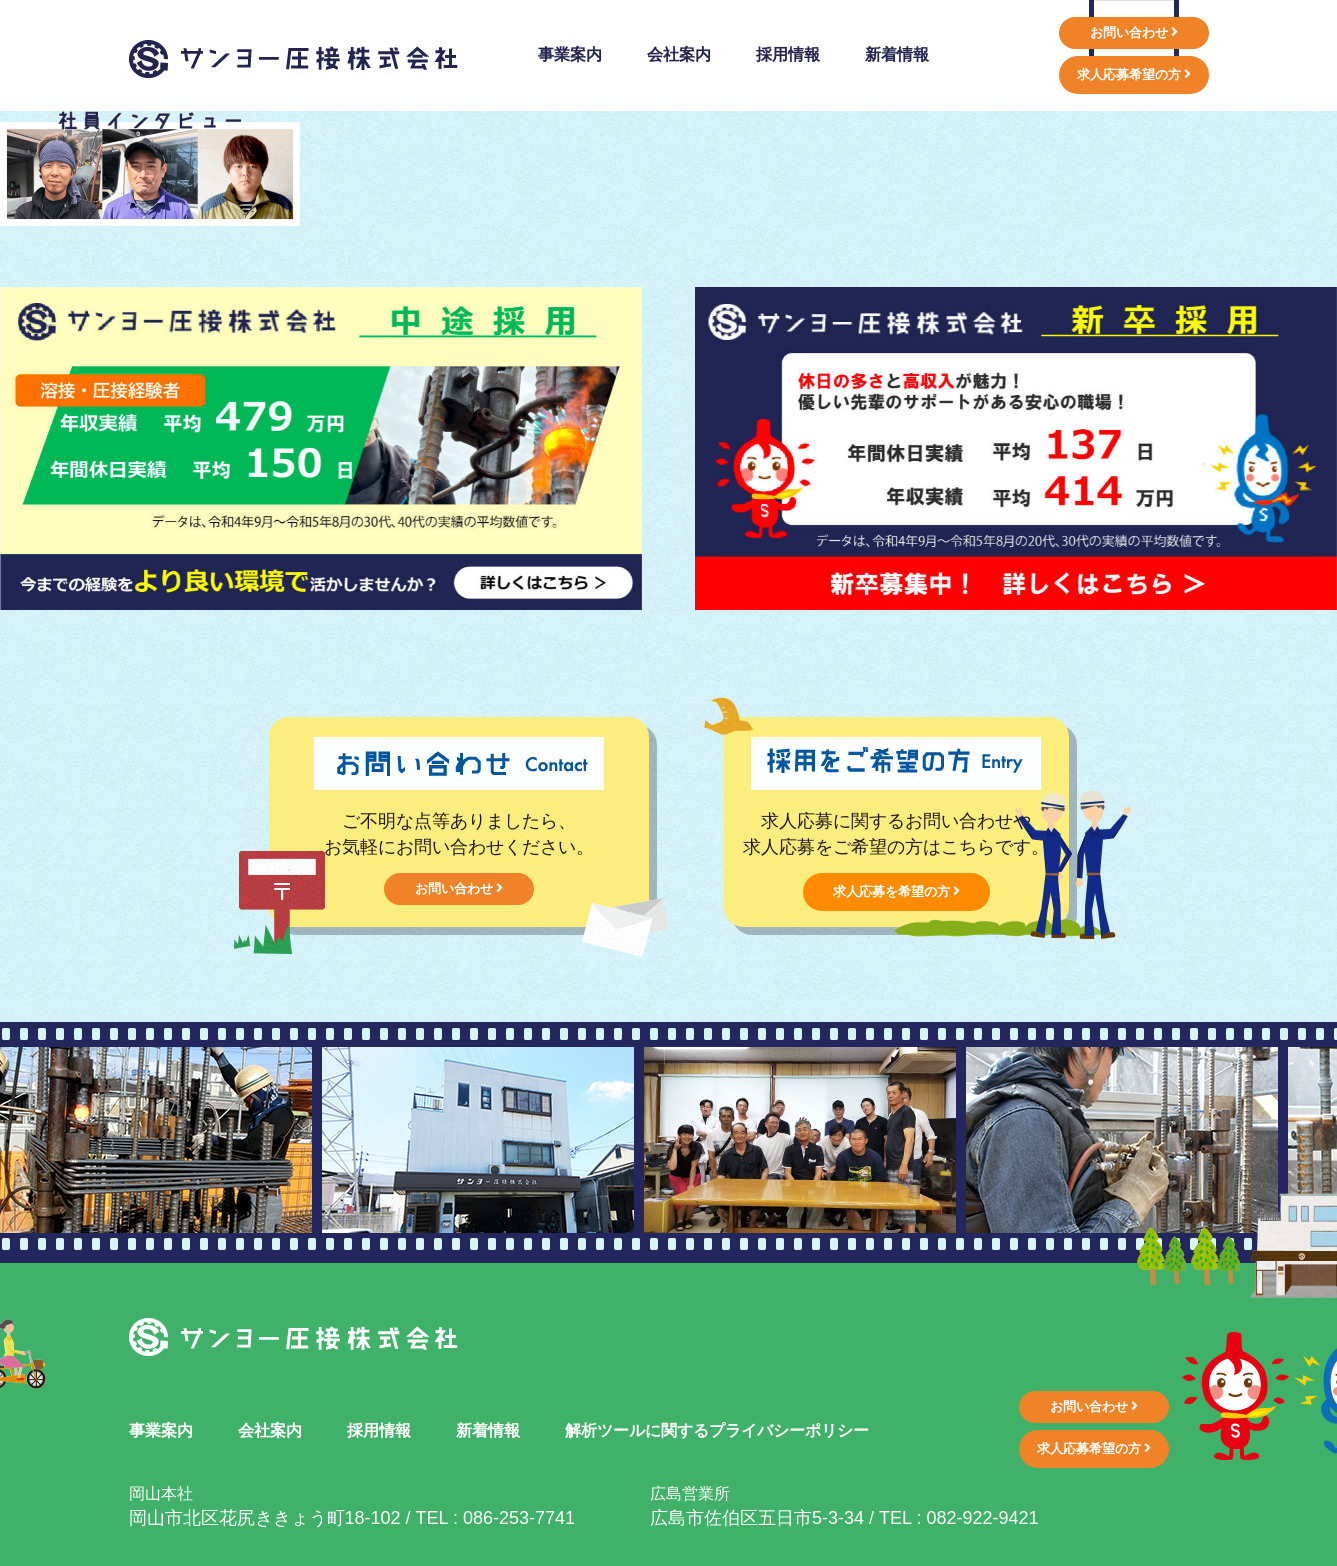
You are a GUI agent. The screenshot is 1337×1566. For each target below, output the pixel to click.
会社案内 (270, 1430)
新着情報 (488, 1430)
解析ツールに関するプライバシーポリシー (717, 1430)
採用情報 (379, 1430)
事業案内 (161, 1430)
